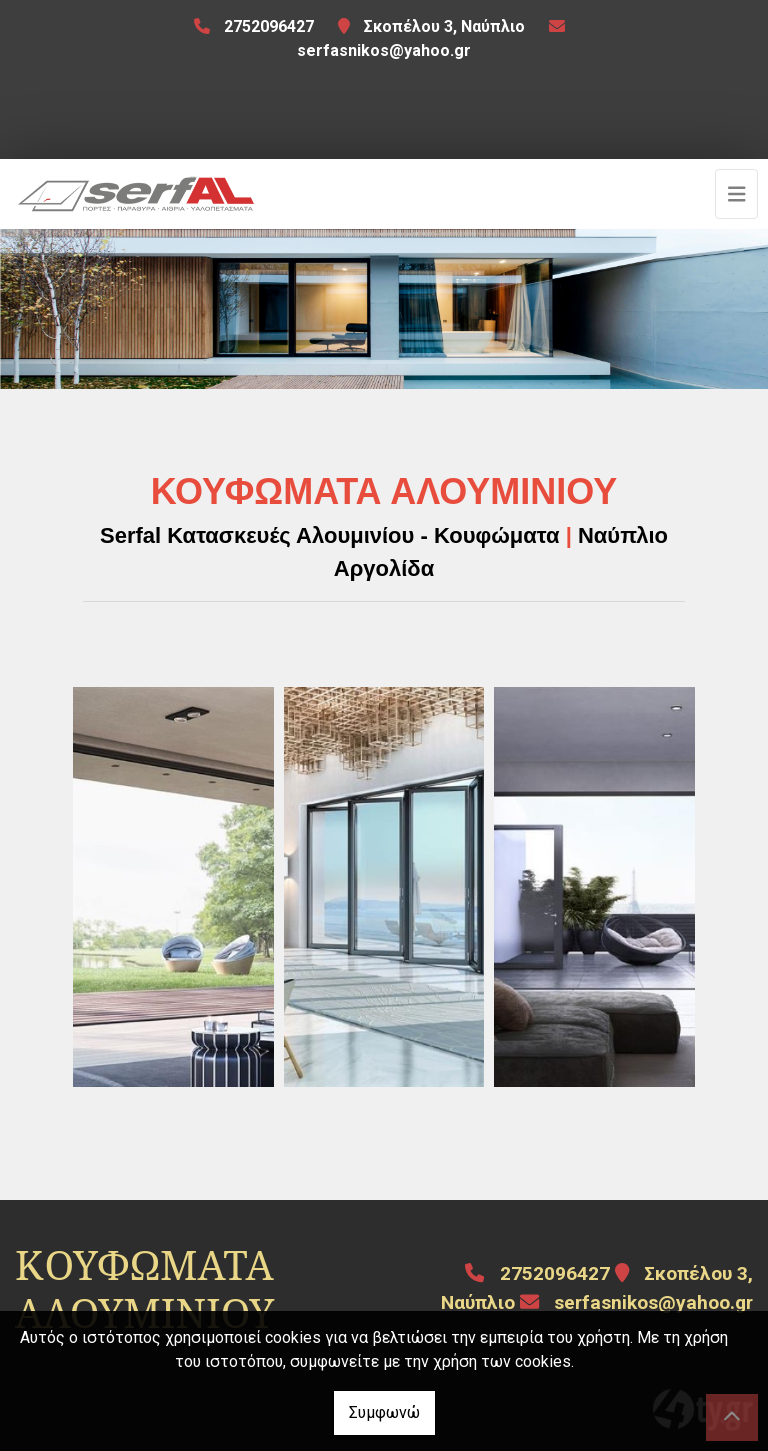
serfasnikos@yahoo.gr (384, 50)
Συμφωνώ (384, 1412)
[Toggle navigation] (737, 194)
